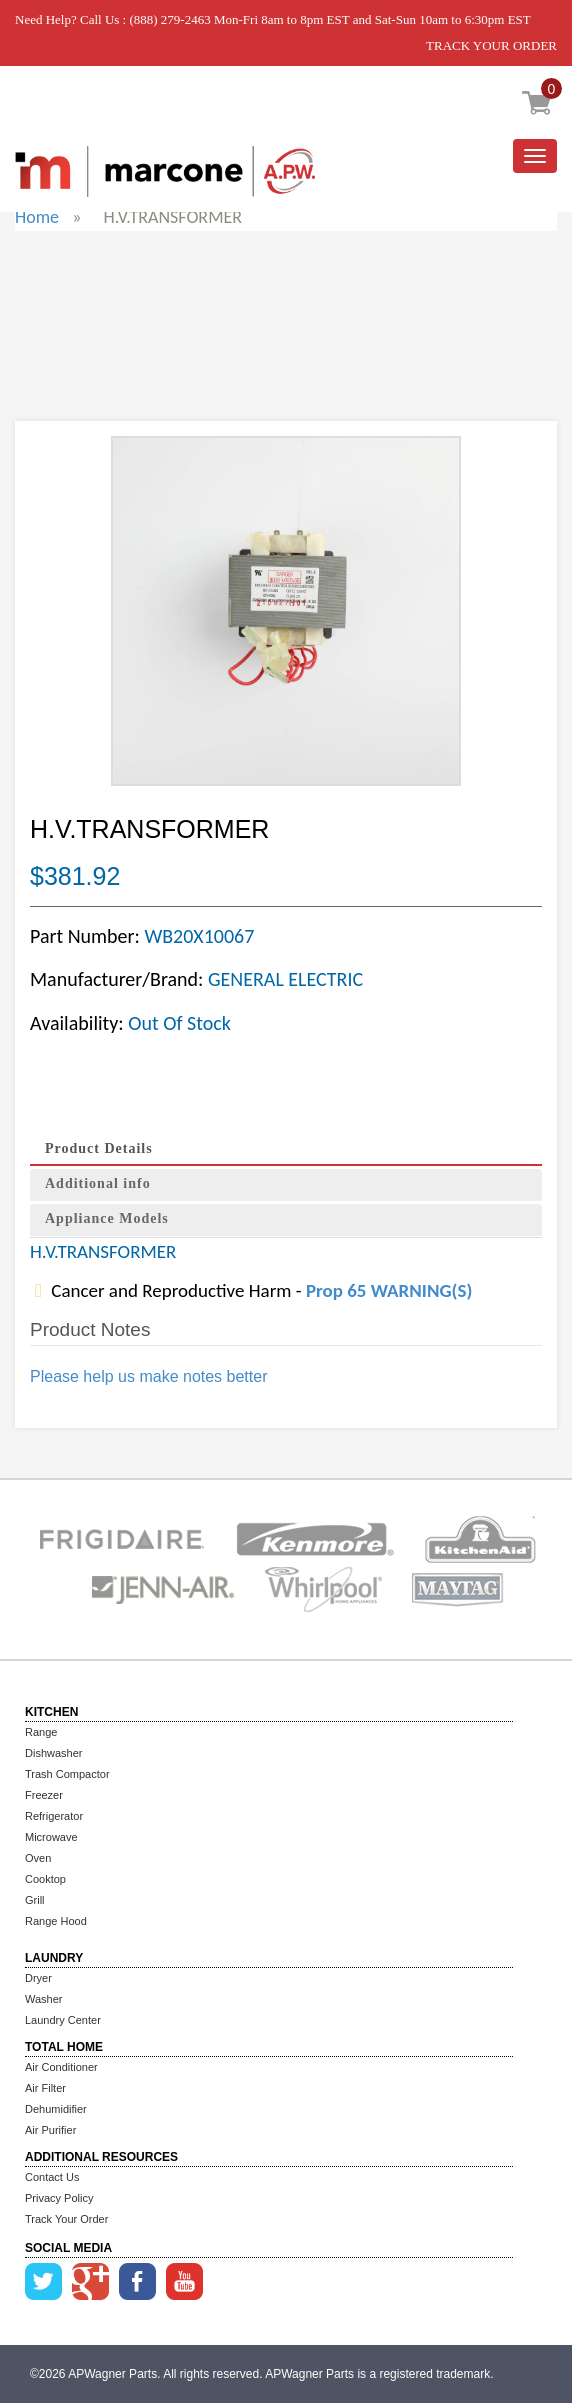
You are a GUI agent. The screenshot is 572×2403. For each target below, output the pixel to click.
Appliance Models (107, 1218)
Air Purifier (50, 2130)
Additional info (98, 1183)
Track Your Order (66, 2219)
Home (37, 217)
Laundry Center (63, 2020)
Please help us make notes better (148, 1376)
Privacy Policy (59, 2198)
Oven (38, 1858)
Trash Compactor (67, 1774)
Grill (35, 1900)
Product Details (99, 1148)
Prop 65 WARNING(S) (389, 1290)
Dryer (38, 1978)
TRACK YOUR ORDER (491, 45)
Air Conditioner (61, 2067)
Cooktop (45, 1879)
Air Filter (45, 2088)
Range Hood (56, 1921)
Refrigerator (54, 1816)
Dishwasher (53, 1753)
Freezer (44, 1795)
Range (41, 1732)
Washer (44, 1999)
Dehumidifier (56, 2109)
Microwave (51, 1837)
